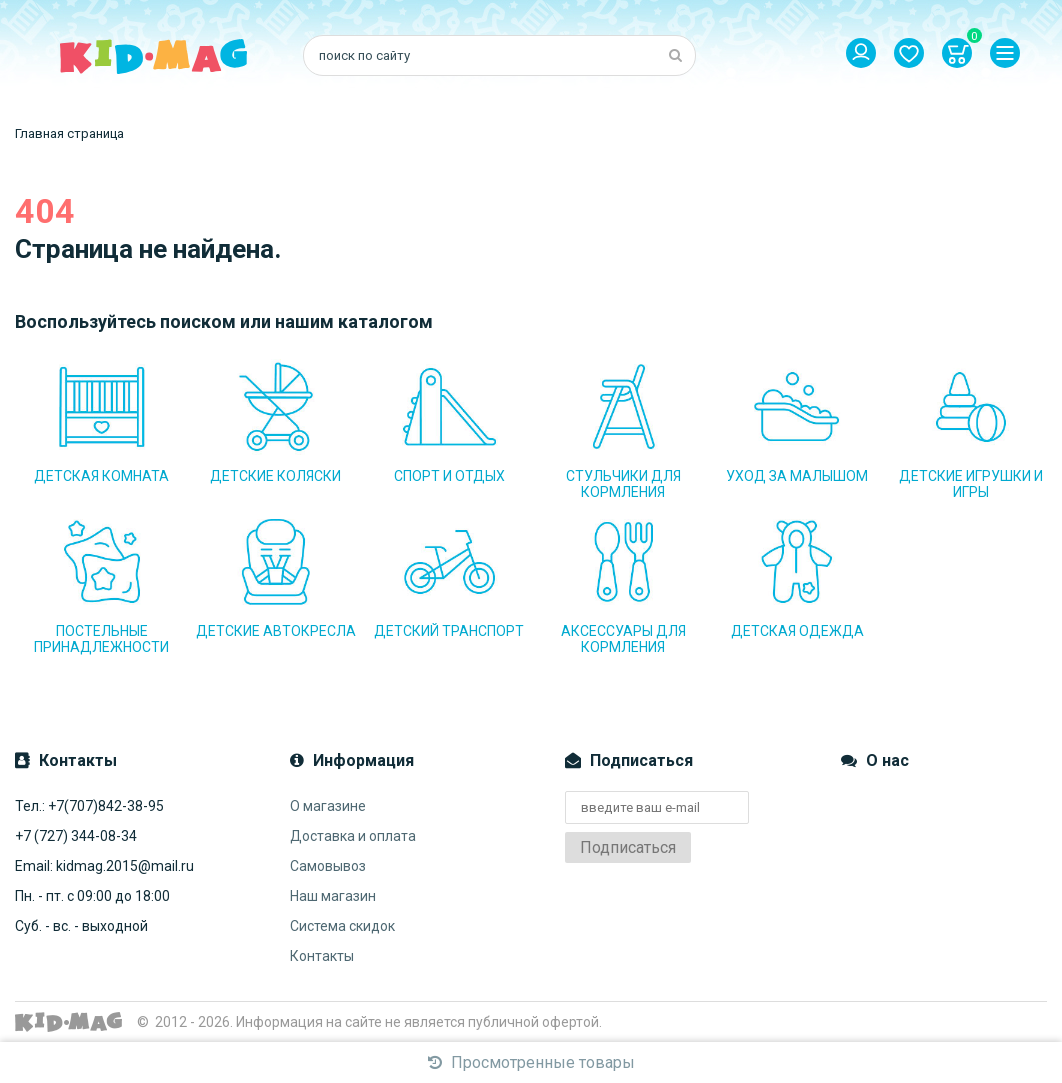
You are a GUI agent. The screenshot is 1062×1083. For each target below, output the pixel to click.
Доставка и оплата (353, 836)
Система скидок (342, 926)
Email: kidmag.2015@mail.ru (104, 866)
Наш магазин (333, 896)
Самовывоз (328, 866)
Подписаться (628, 847)
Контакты (322, 956)
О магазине (328, 806)
